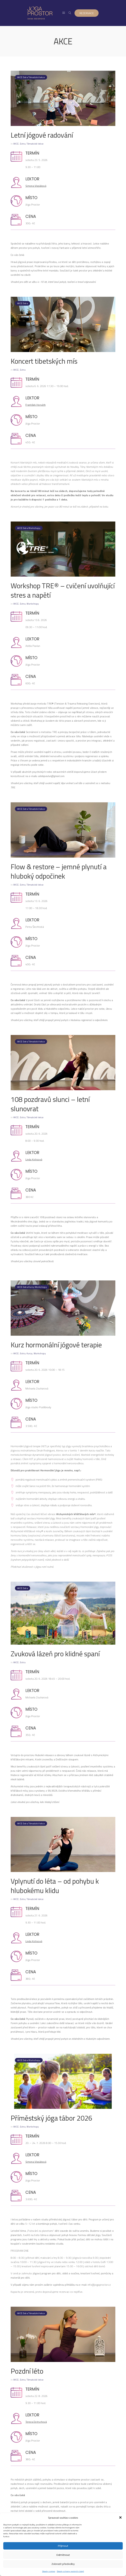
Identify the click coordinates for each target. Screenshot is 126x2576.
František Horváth (35, 406)
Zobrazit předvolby (63, 2564)
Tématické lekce (36, 77)
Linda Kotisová (33, 1166)
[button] (121, 2518)
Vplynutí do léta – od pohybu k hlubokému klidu (60, 1895)
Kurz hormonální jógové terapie (61, 1352)
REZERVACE (86, 13)
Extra (25, 77)
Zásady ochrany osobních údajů (70, 2571)
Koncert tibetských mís (48, 362)
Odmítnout (63, 2555)
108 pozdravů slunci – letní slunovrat (55, 1110)
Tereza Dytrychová (36, 2434)
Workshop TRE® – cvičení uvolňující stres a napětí (52, 593)
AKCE (19, 77)
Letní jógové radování (45, 135)
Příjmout (63, 2546)
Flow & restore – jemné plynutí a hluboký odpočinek (61, 875)
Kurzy (31, 1294)
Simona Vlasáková (35, 187)
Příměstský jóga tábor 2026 (56, 2129)
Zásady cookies (48, 2571)
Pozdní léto (29, 2383)
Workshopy (34, 529)
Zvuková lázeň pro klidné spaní (60, 1662)
